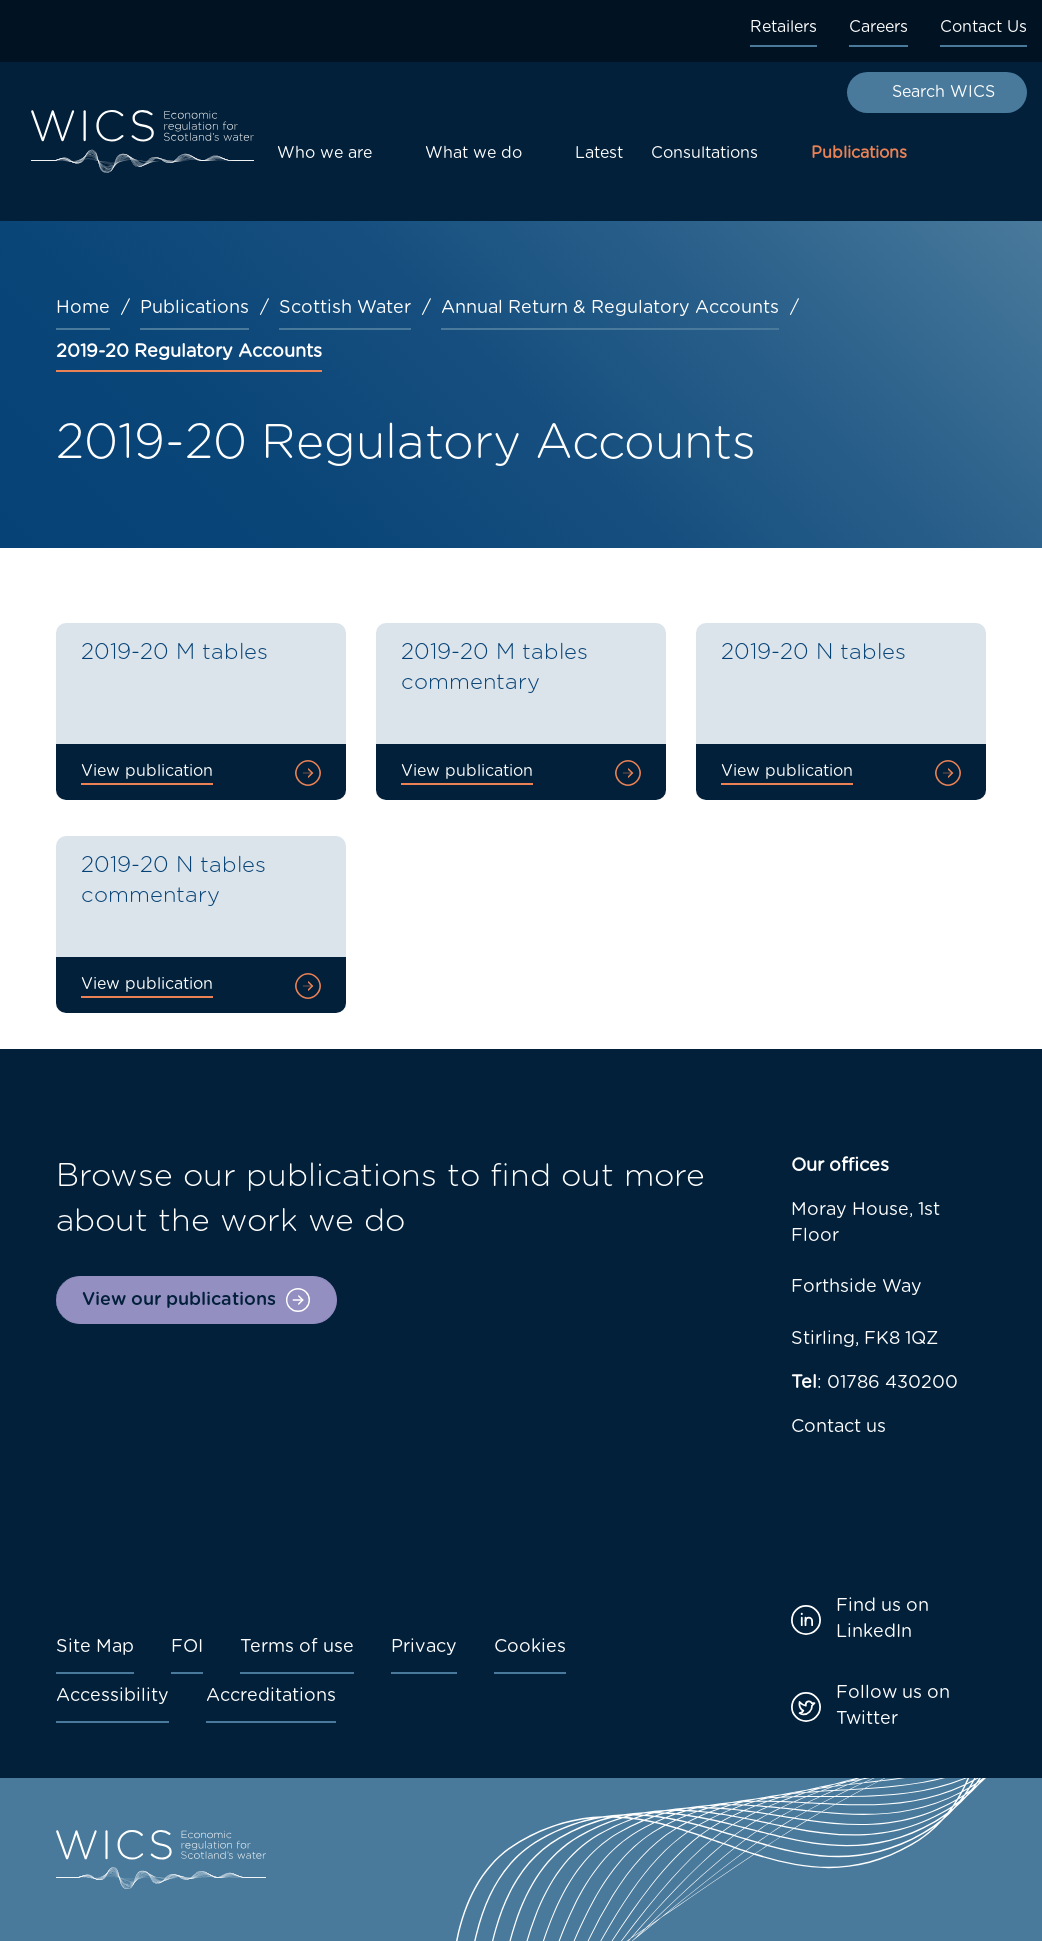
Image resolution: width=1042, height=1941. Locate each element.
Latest (599, 153)
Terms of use (297, 1647)
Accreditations (271, 1696)
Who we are (324, 153)
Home (83, 308)
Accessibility (112, 1696)
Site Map (95, 1647)
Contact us (838, 1427)
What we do (473, 153)
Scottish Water (345, 308)
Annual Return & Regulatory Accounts (610, 308)
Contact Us (983, 27)
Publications (859, 153)
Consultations (704, 153)
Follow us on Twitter (893, 1706)
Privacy (424, 1647)
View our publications (179, 1300)
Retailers (783, 27)
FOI (187, 1647)
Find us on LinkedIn (882, 1619)
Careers (878, 27)
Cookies (530, 1647)
